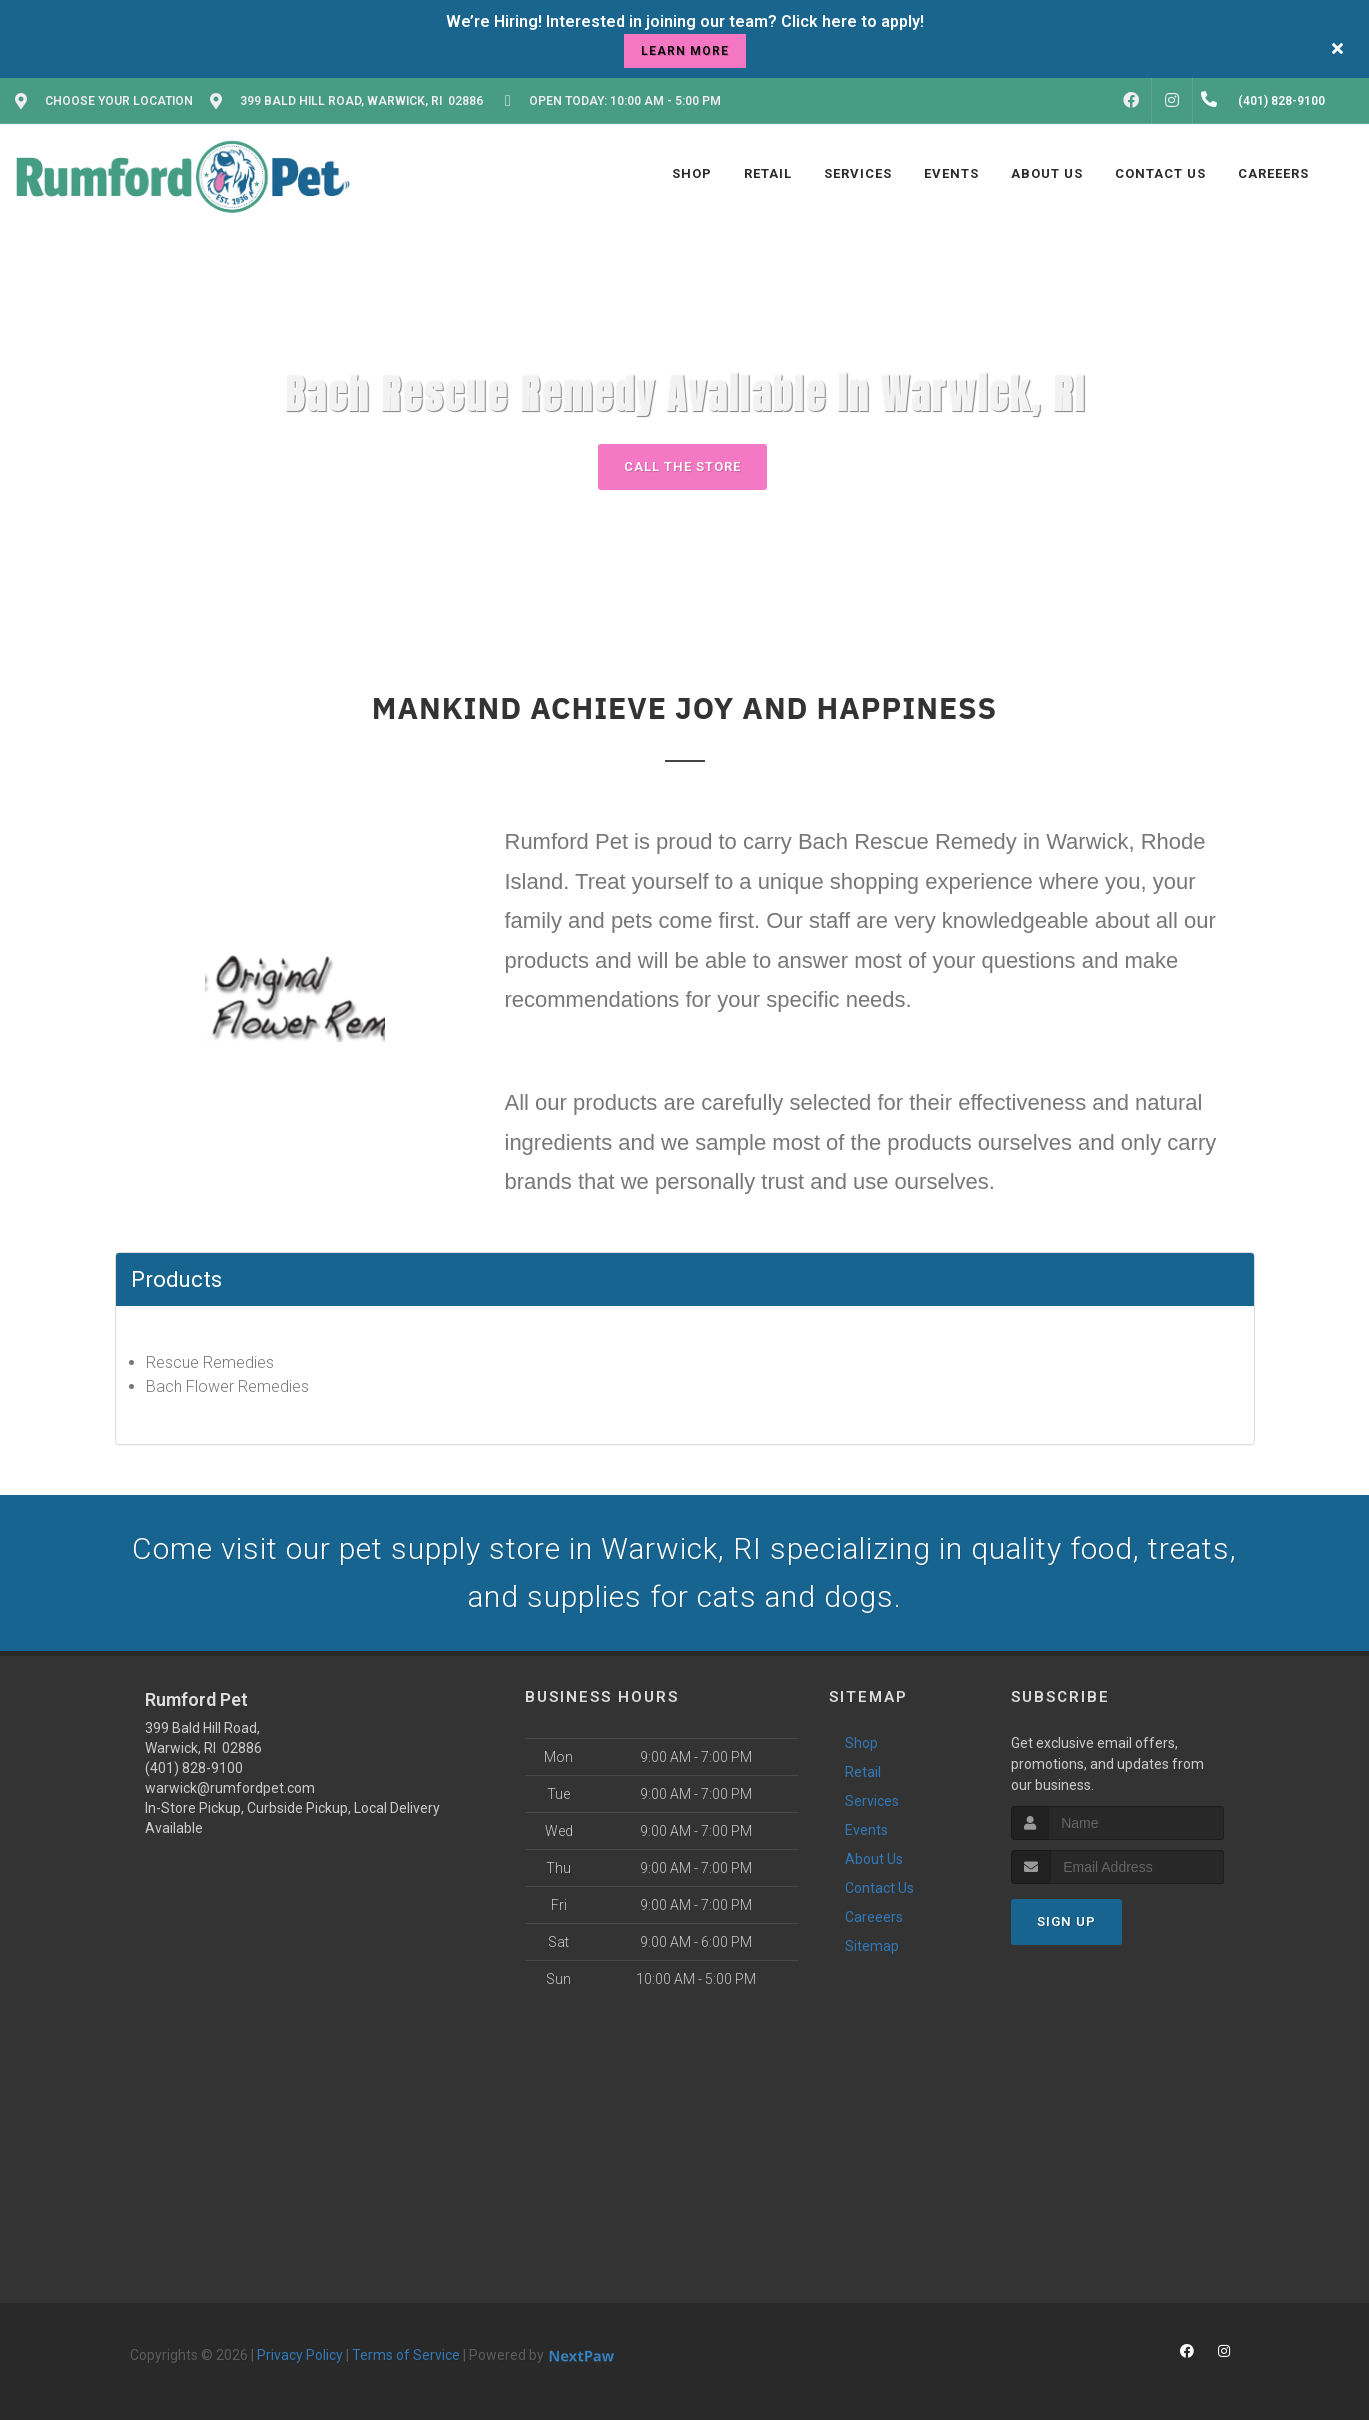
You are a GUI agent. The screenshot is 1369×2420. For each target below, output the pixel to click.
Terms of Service (406, 2355)
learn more (685, 51)
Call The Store (682, 466)
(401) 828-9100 (194, 1768)
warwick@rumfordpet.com (230, 1788)
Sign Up (1066, 1921)
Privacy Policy (300, 2355)
